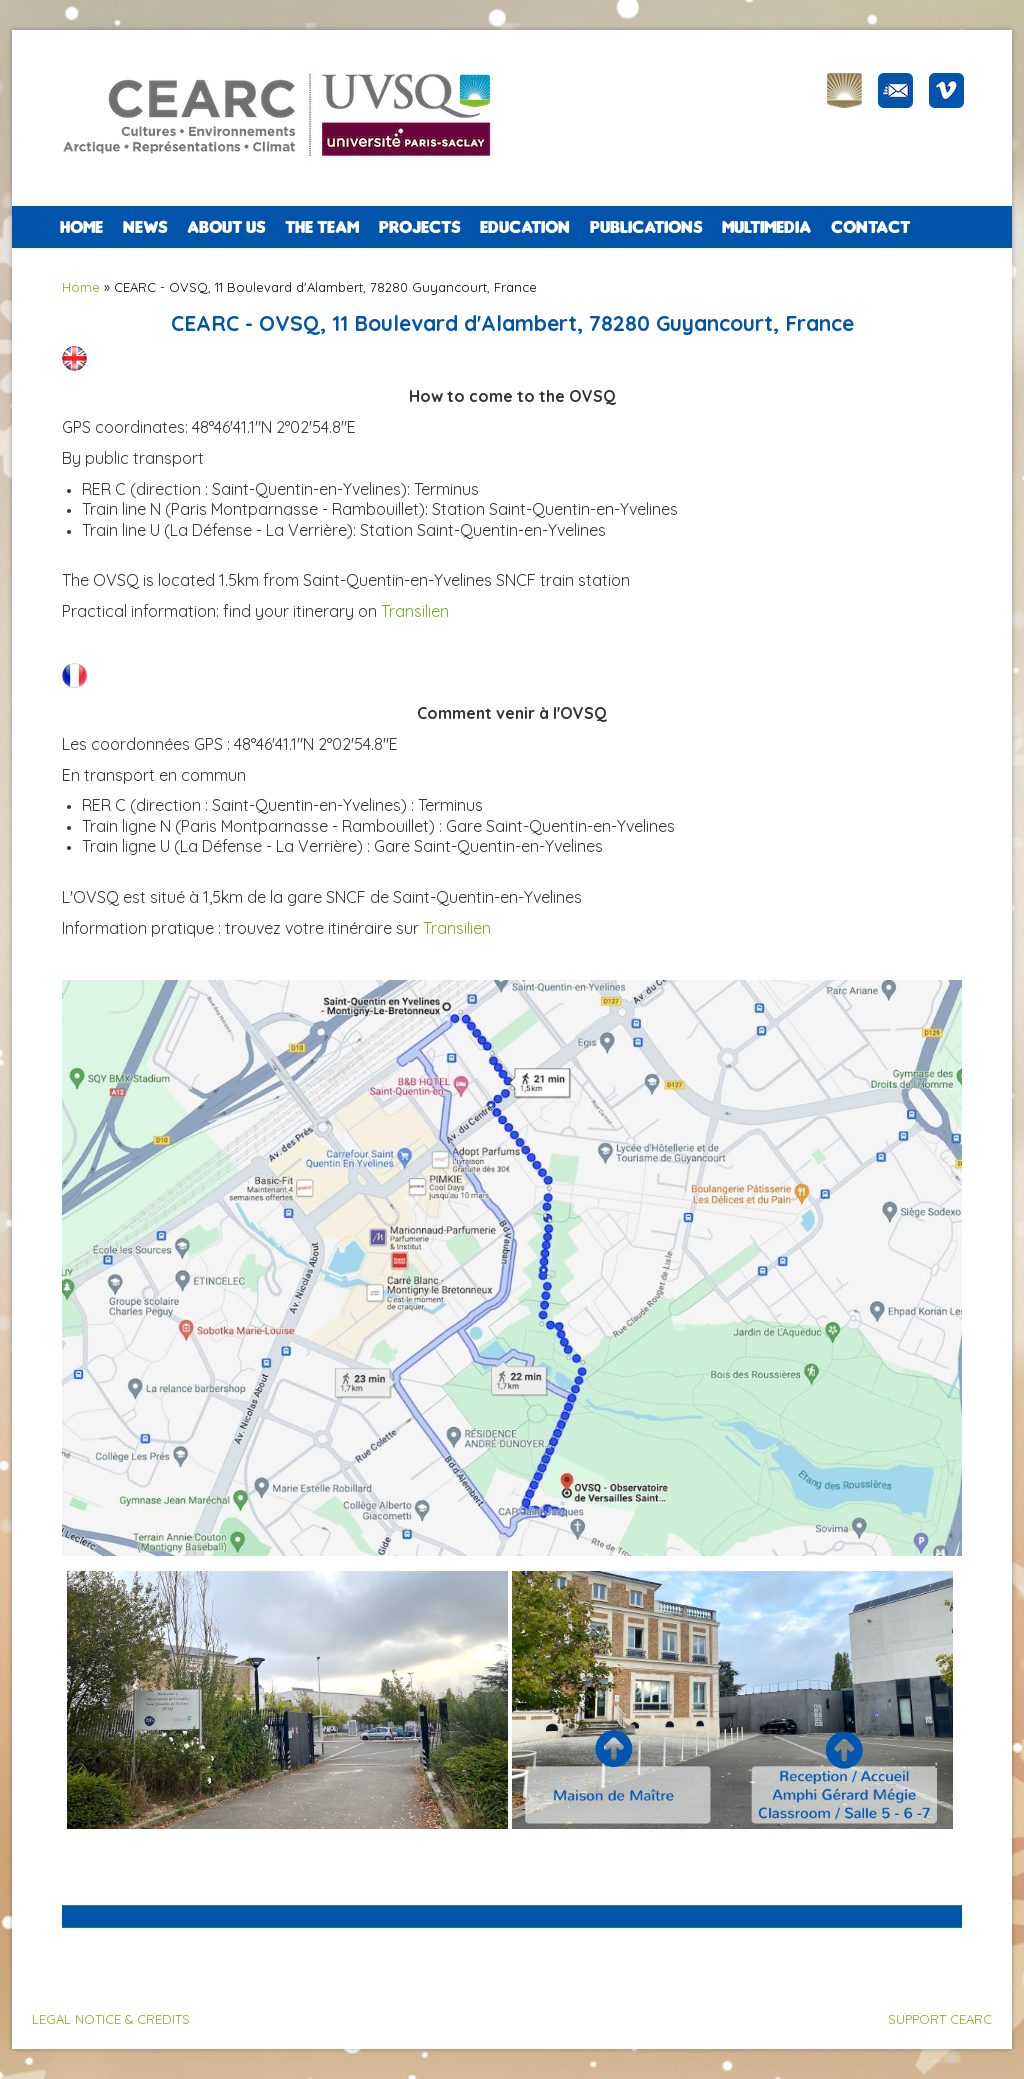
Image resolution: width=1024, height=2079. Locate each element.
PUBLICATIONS (646, 227)
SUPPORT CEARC (940, 2019)
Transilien (415, 611)
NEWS (145, 227)
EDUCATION (525, 227)
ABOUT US (226, 227)
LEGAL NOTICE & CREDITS (111, 2019)
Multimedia (766, 227)
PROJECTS (419, 227)
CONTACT (870, 227)
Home (81, 227)
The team (322, 227)
